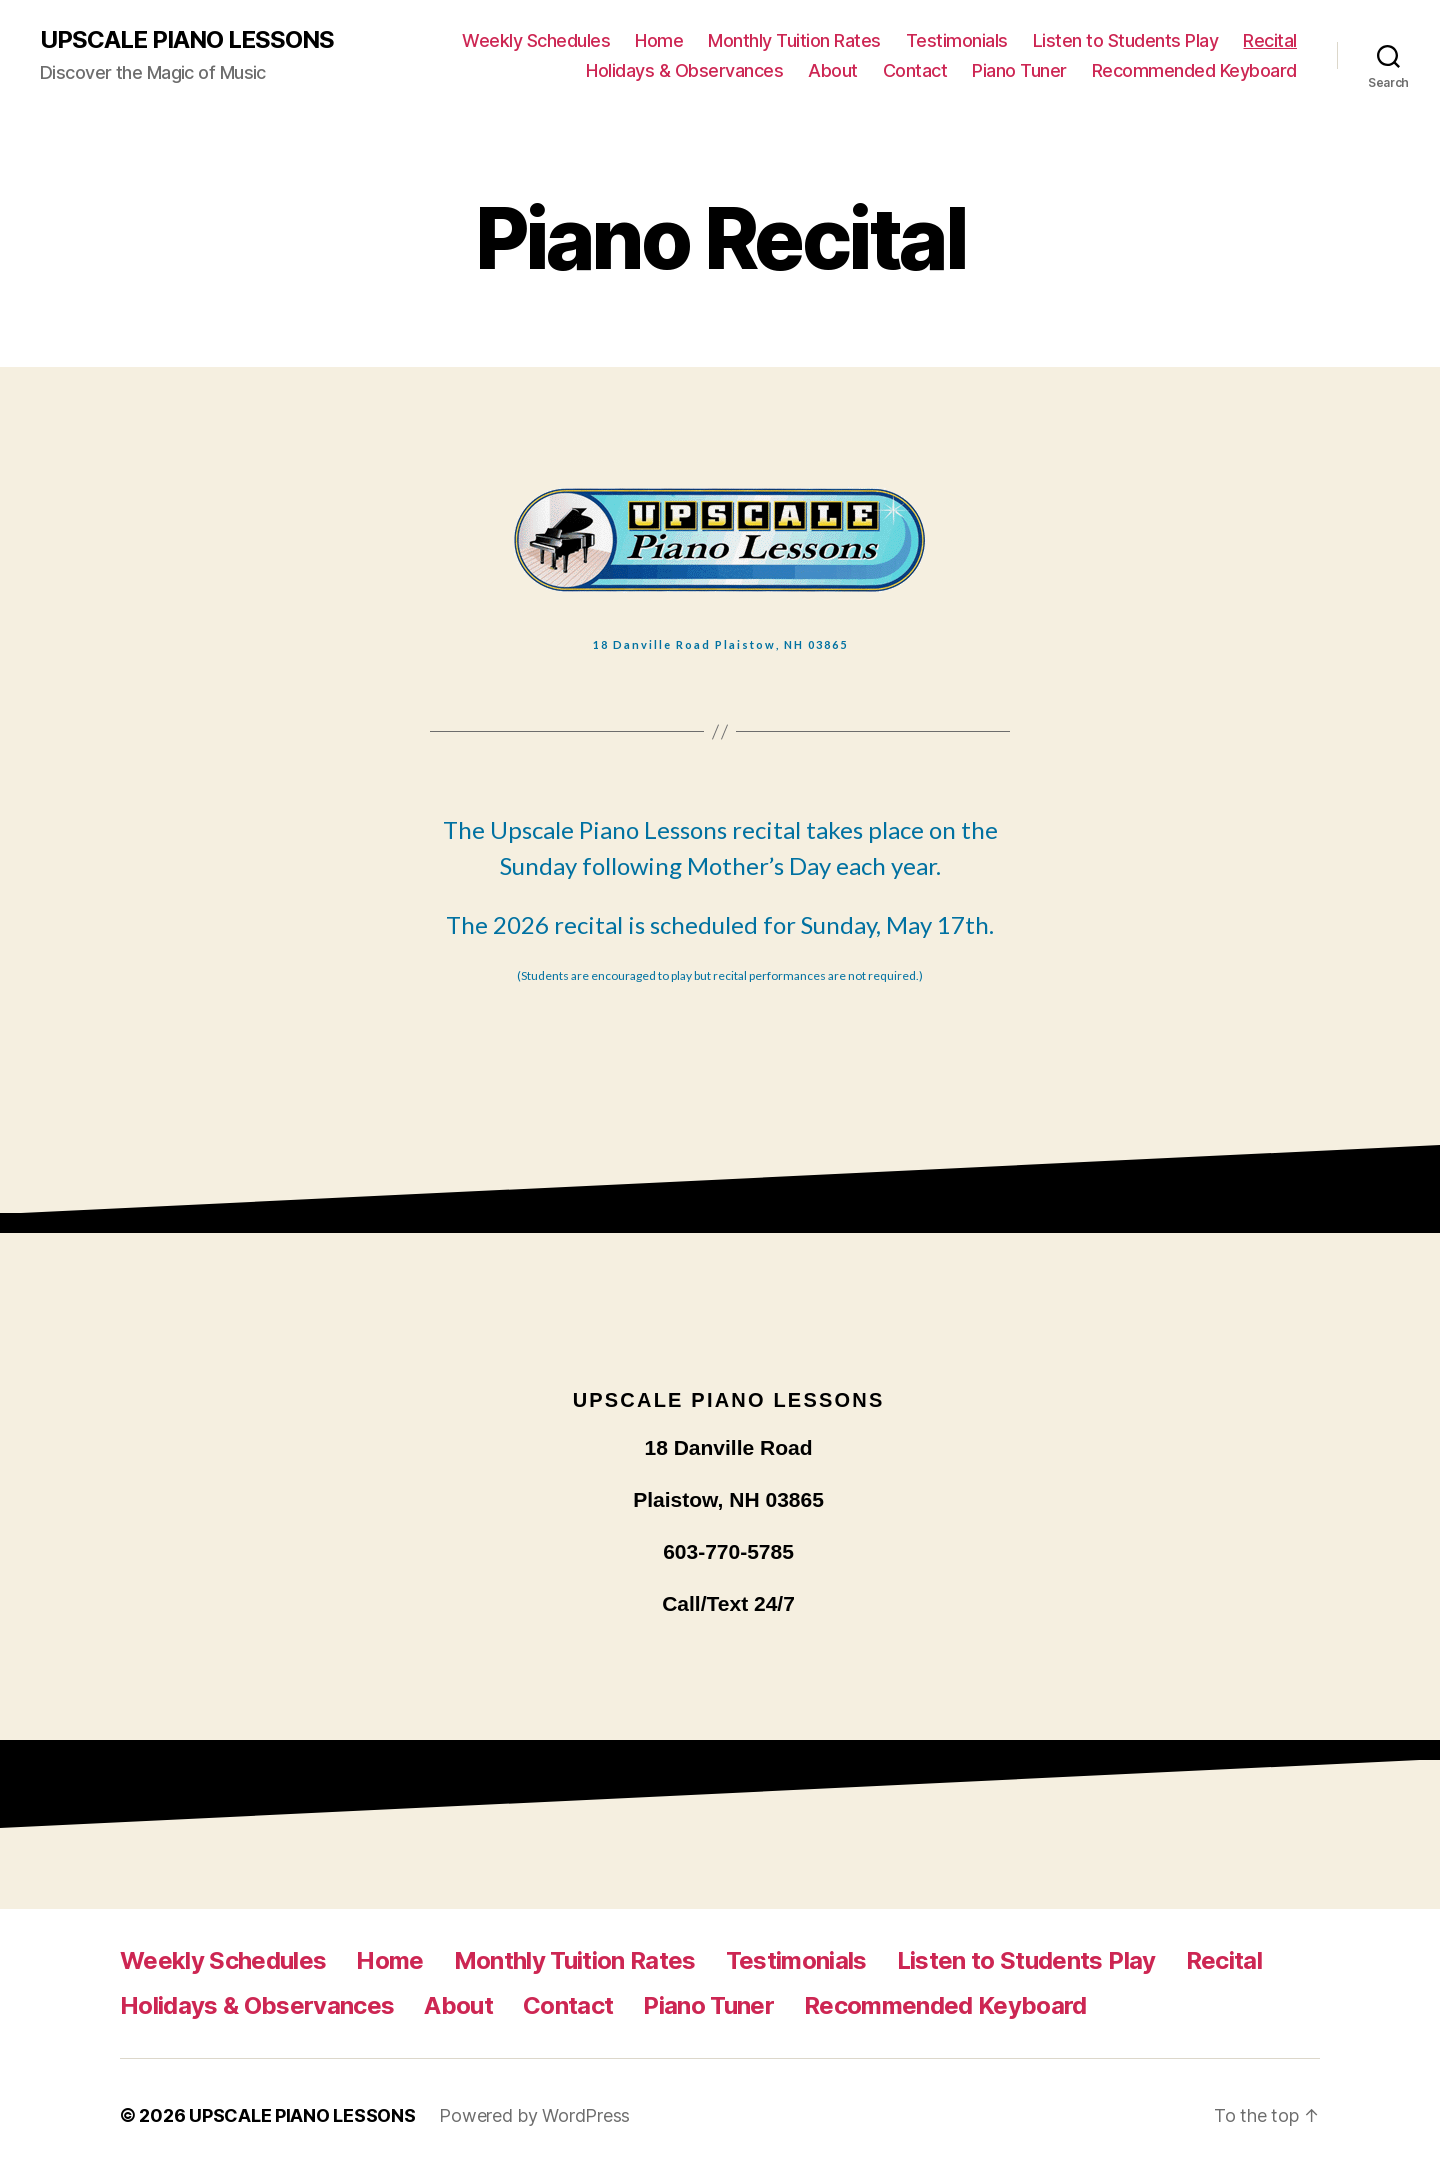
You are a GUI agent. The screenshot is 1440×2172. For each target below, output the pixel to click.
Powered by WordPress (534, 2115)
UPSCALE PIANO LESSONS (187, 40)
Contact (915, 70)
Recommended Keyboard (1194, 70)
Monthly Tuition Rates (794, 40)
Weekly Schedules (536, 40)
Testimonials (957, 40)
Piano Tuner (1019, 70)
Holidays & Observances (684, 70)
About (833, 70)
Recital (1270, 40)
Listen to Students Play (1126, 40)
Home (659, 40)
